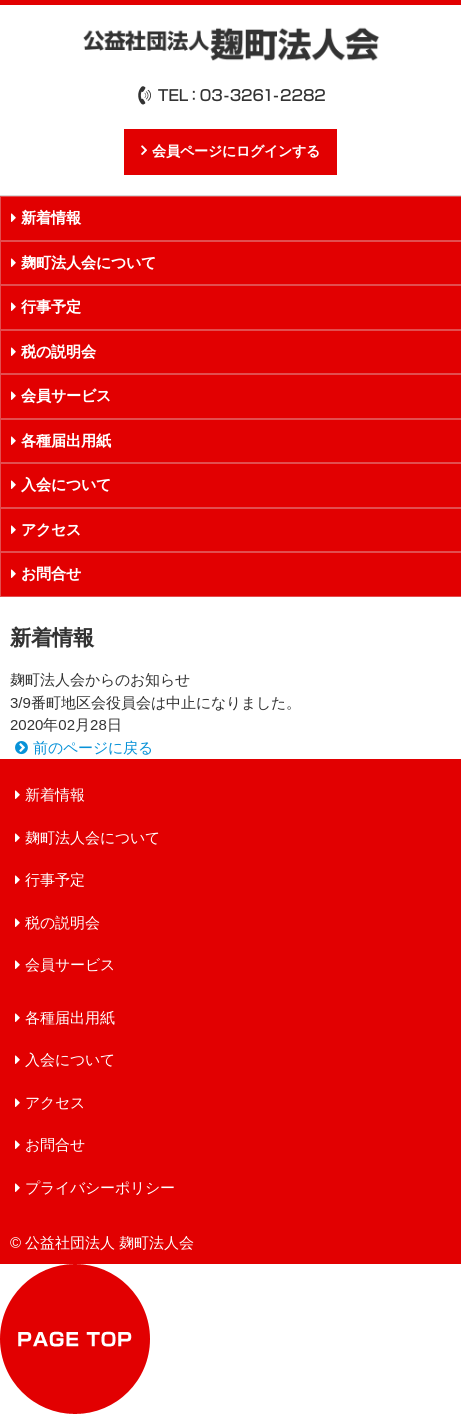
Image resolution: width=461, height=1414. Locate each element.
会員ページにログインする (236, 151)
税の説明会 (62, 922)
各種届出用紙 (70, 1017)
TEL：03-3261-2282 (231, 95)
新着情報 (55, 794)
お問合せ (55, 1144)
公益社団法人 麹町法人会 (231, 44)
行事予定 (55, 879)
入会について (70, 1059)
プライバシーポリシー (100, 1187)
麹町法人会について (92, 837)
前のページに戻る (93, 747)
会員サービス (70, 964)
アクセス (55, 1102)
